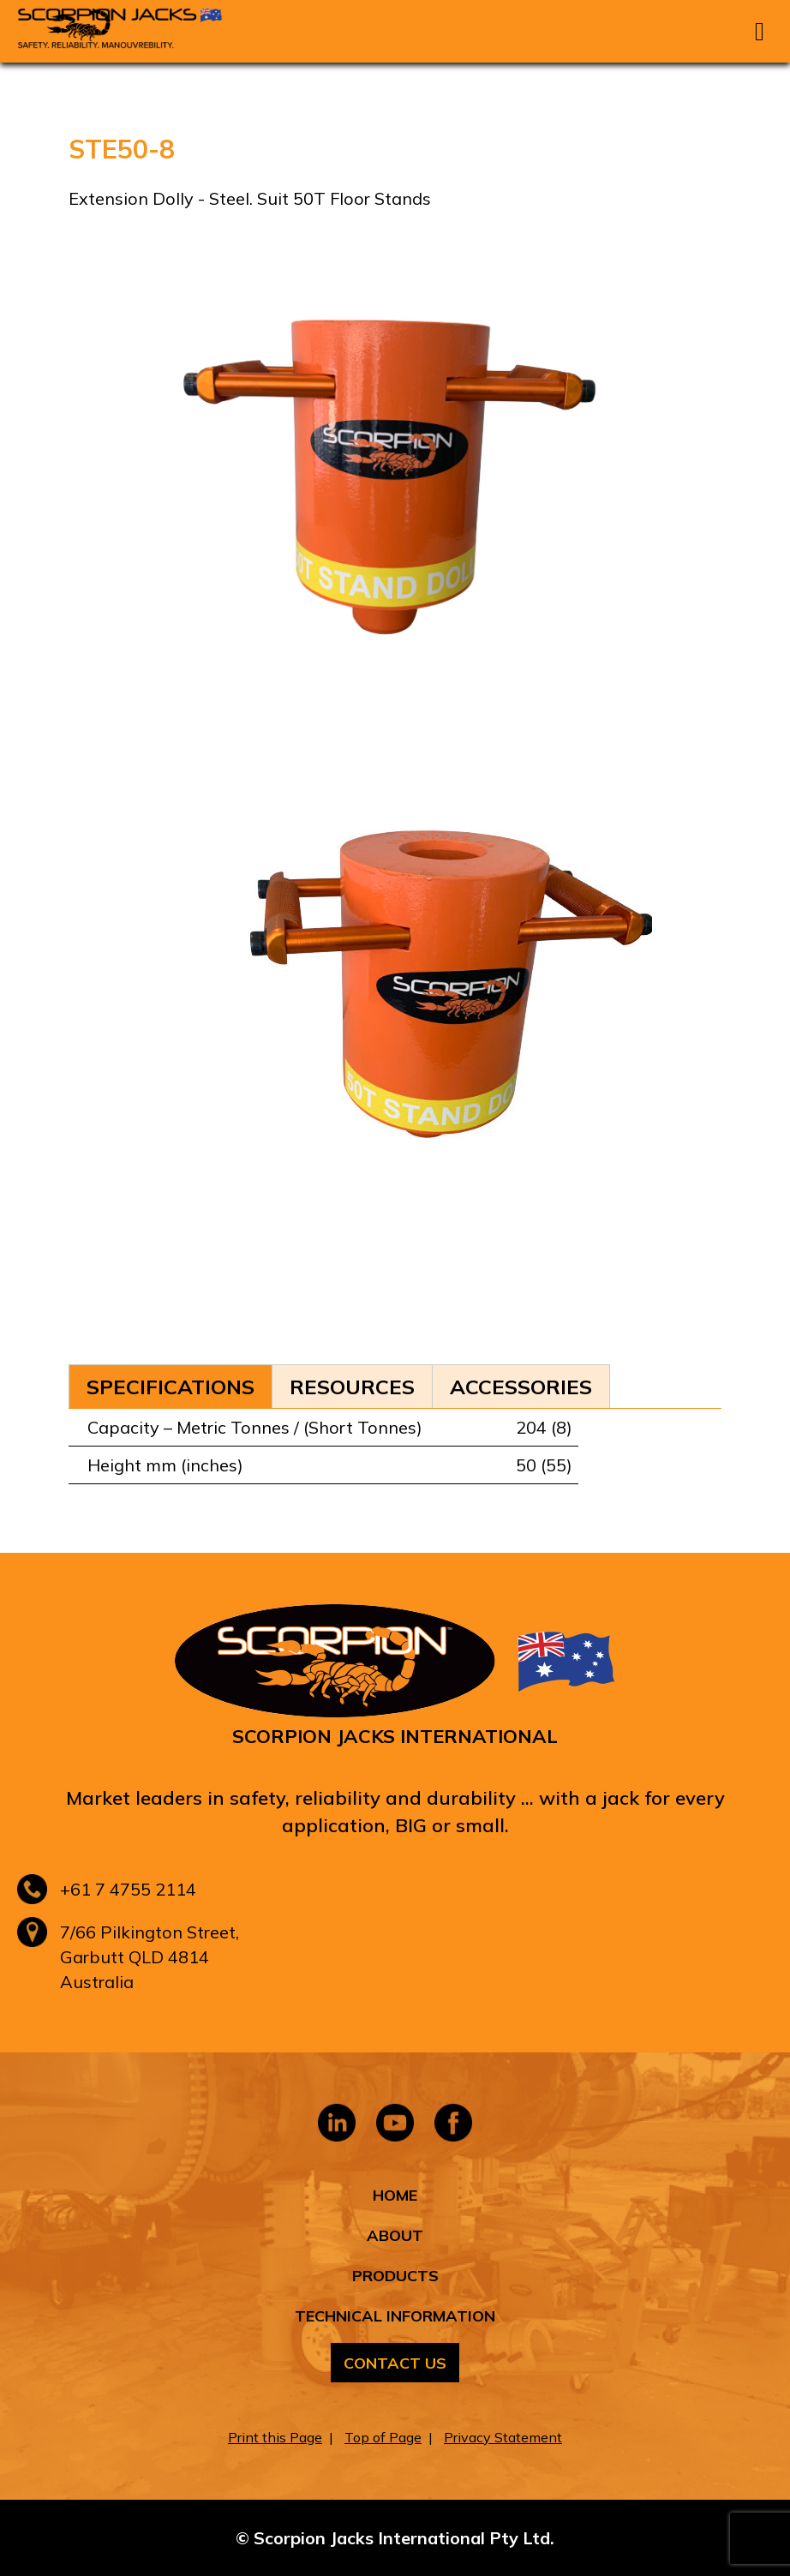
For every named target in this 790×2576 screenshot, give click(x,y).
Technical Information (395, 2316)
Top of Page (383, 2437)
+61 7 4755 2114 (128, 1889)
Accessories (521, 1386)
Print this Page (275, 2437)
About (395, 2235)
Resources (352, 1386)
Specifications (170, 1386)
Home (395, 2195)
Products (395, 2275)
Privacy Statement (503, 2437)
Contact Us (395, 2363)
